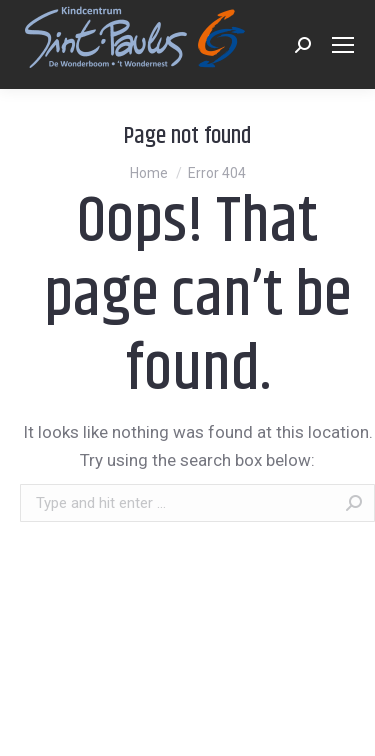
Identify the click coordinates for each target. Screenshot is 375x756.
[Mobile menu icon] (343, 45)
